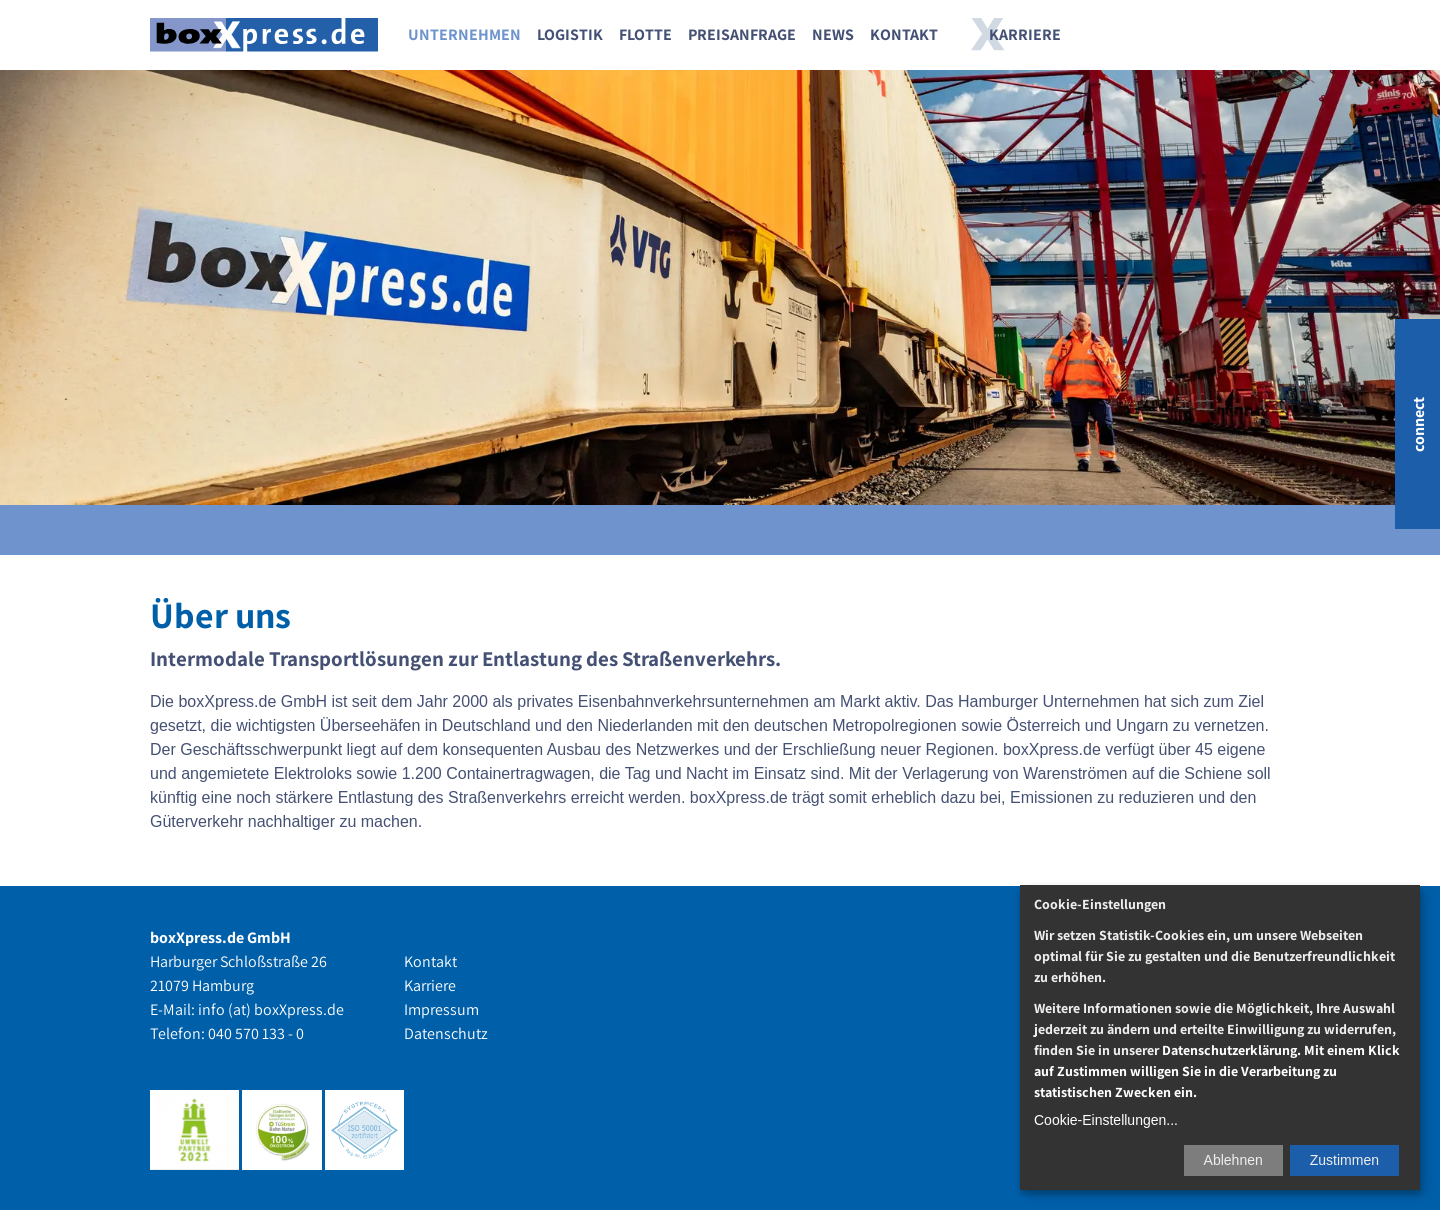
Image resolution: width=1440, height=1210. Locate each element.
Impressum (441, 1009)
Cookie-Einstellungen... (1106, 1120)
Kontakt (904, 34)
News (833, 34)
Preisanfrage (742, 34)
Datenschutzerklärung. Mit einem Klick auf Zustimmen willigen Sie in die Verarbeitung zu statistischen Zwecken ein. (1217, 1071)
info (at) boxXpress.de (271, 1009)
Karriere (1025, 34)
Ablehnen (1233, 1160)
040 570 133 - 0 (256, 1033)
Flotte (645, 34)
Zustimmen (1344, 1160)
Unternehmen (464, 34)
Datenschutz (446, 1033)
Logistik (570, 34)
